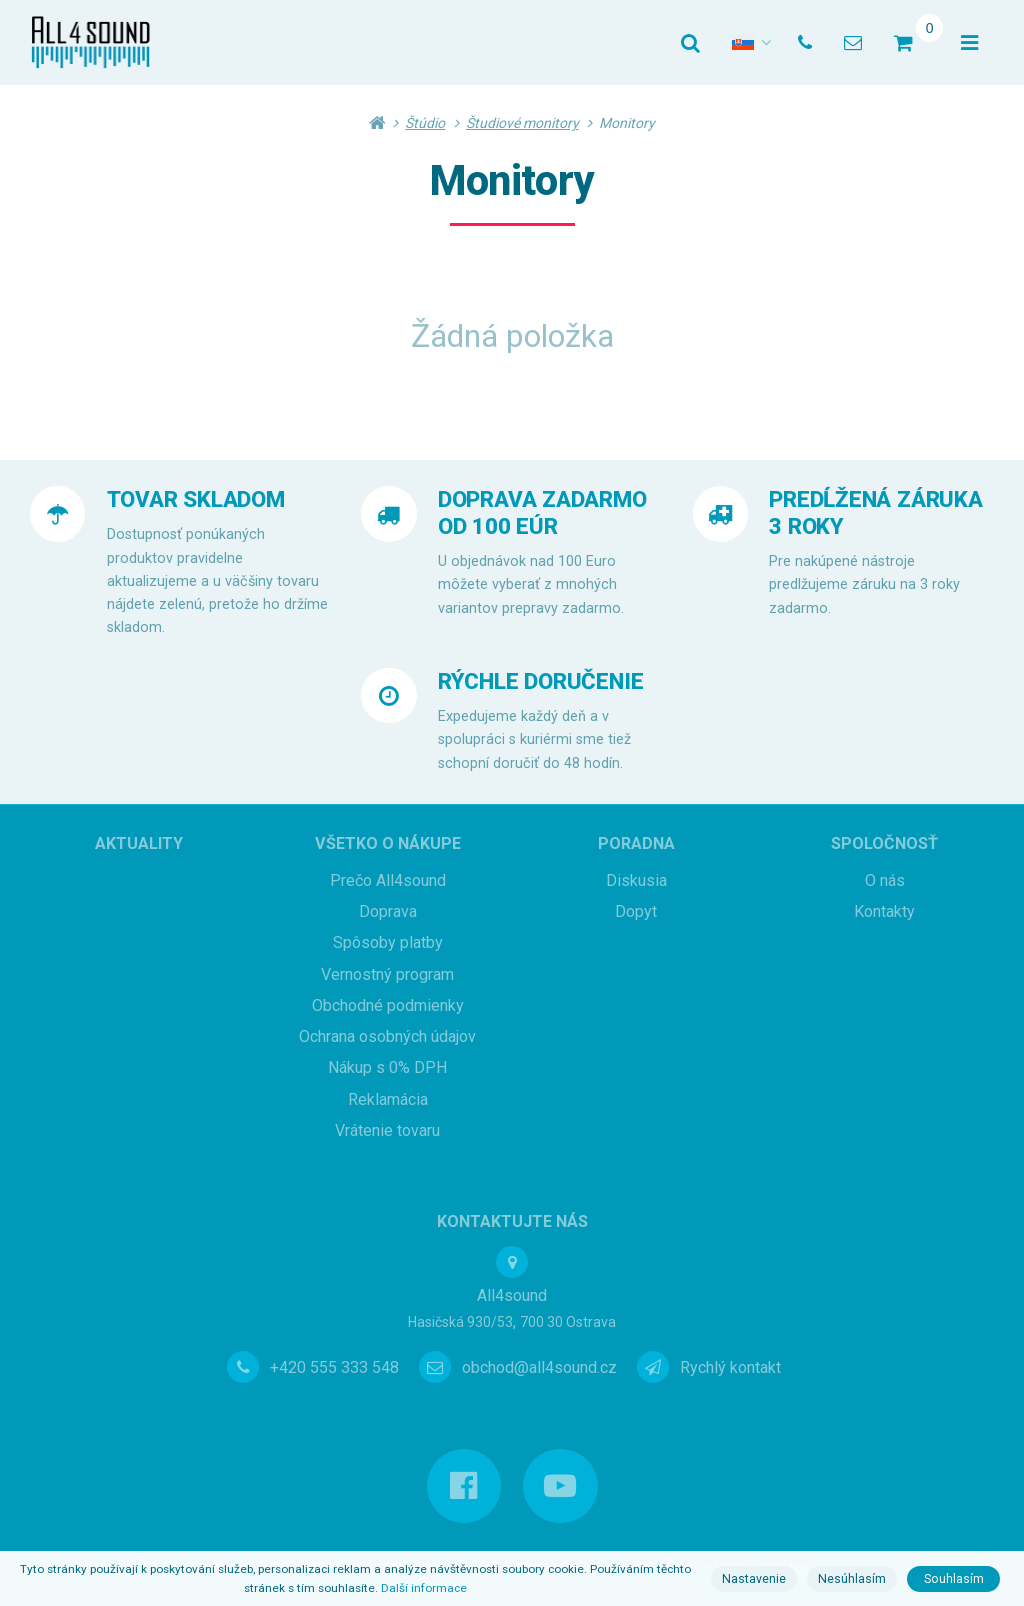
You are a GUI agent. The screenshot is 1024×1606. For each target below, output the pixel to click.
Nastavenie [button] (754, 1579)
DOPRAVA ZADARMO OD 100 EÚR (542, 512)
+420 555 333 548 (334, 1367)
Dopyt (636, 911)
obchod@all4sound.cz (539, 1367)
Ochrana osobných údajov (387, 1036)
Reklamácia (388, 1099)
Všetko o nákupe (388, 843)
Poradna (636, 843)
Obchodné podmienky (388, 1005)
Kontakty (884, 911)
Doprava (388, 911)
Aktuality (139, 843)
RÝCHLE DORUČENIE (540, 681)
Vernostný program (387, 974)
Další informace (424, 1588)
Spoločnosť (884, 843)
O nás (885, 880)
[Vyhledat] (690, 43)
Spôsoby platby (388, 942)
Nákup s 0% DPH (387, 1067)
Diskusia (636, 880)
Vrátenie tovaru (387, 1130)
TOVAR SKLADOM (196, 499)
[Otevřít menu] (969, 43)
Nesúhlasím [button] (852, 1579)
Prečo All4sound (388, 880)
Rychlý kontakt (730, 1367)
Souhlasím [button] (954, 1579)
